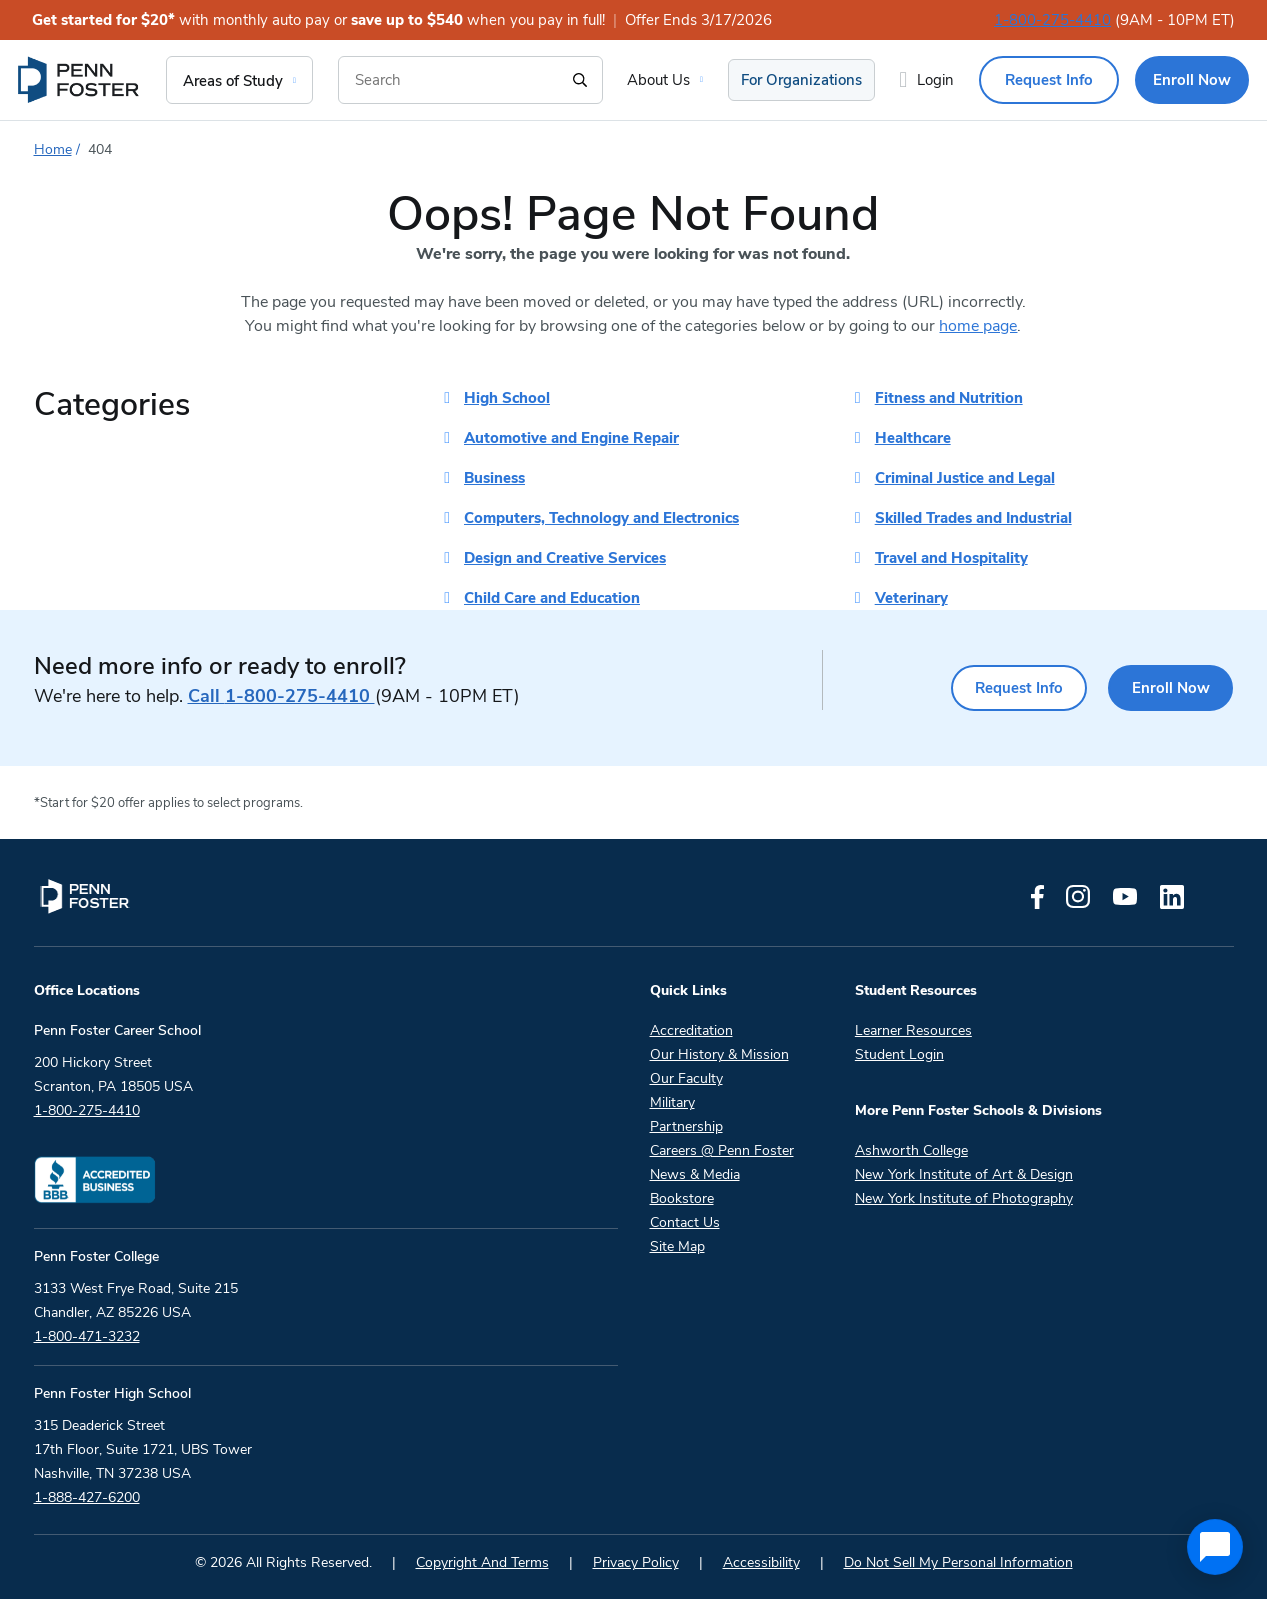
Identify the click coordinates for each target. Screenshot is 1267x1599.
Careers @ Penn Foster (722, 1150)
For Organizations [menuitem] (801, 80)
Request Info (1009, 688)
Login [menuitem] (935, 80)
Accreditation (691, 1030)
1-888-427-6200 (87, 1497)
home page (978, 326)
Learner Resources (913, 1030)
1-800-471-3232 (87, 1336)
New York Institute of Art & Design (964, 1174)
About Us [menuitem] (658, 80)
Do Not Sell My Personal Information (958, 1562)
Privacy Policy (636, 1562)
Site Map (677, 1246)
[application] (1215, 1547)
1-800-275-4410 (1052, 20)
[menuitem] (80, 80)
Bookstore (682, 1198)
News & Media (695, 1174)
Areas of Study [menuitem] (233, 81)
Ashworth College (911, 1150)
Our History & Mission (719, 1054)
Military (672, 1102)
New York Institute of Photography (964, 1198)
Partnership (686, 1126)
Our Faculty (686, 1078)
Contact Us (685, 1222)
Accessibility (761, 1562)
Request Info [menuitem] (1049, 80)
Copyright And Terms (482, 1562)
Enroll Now (1168, 688)
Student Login (899, 1054)
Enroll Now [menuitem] (1192, 80)
